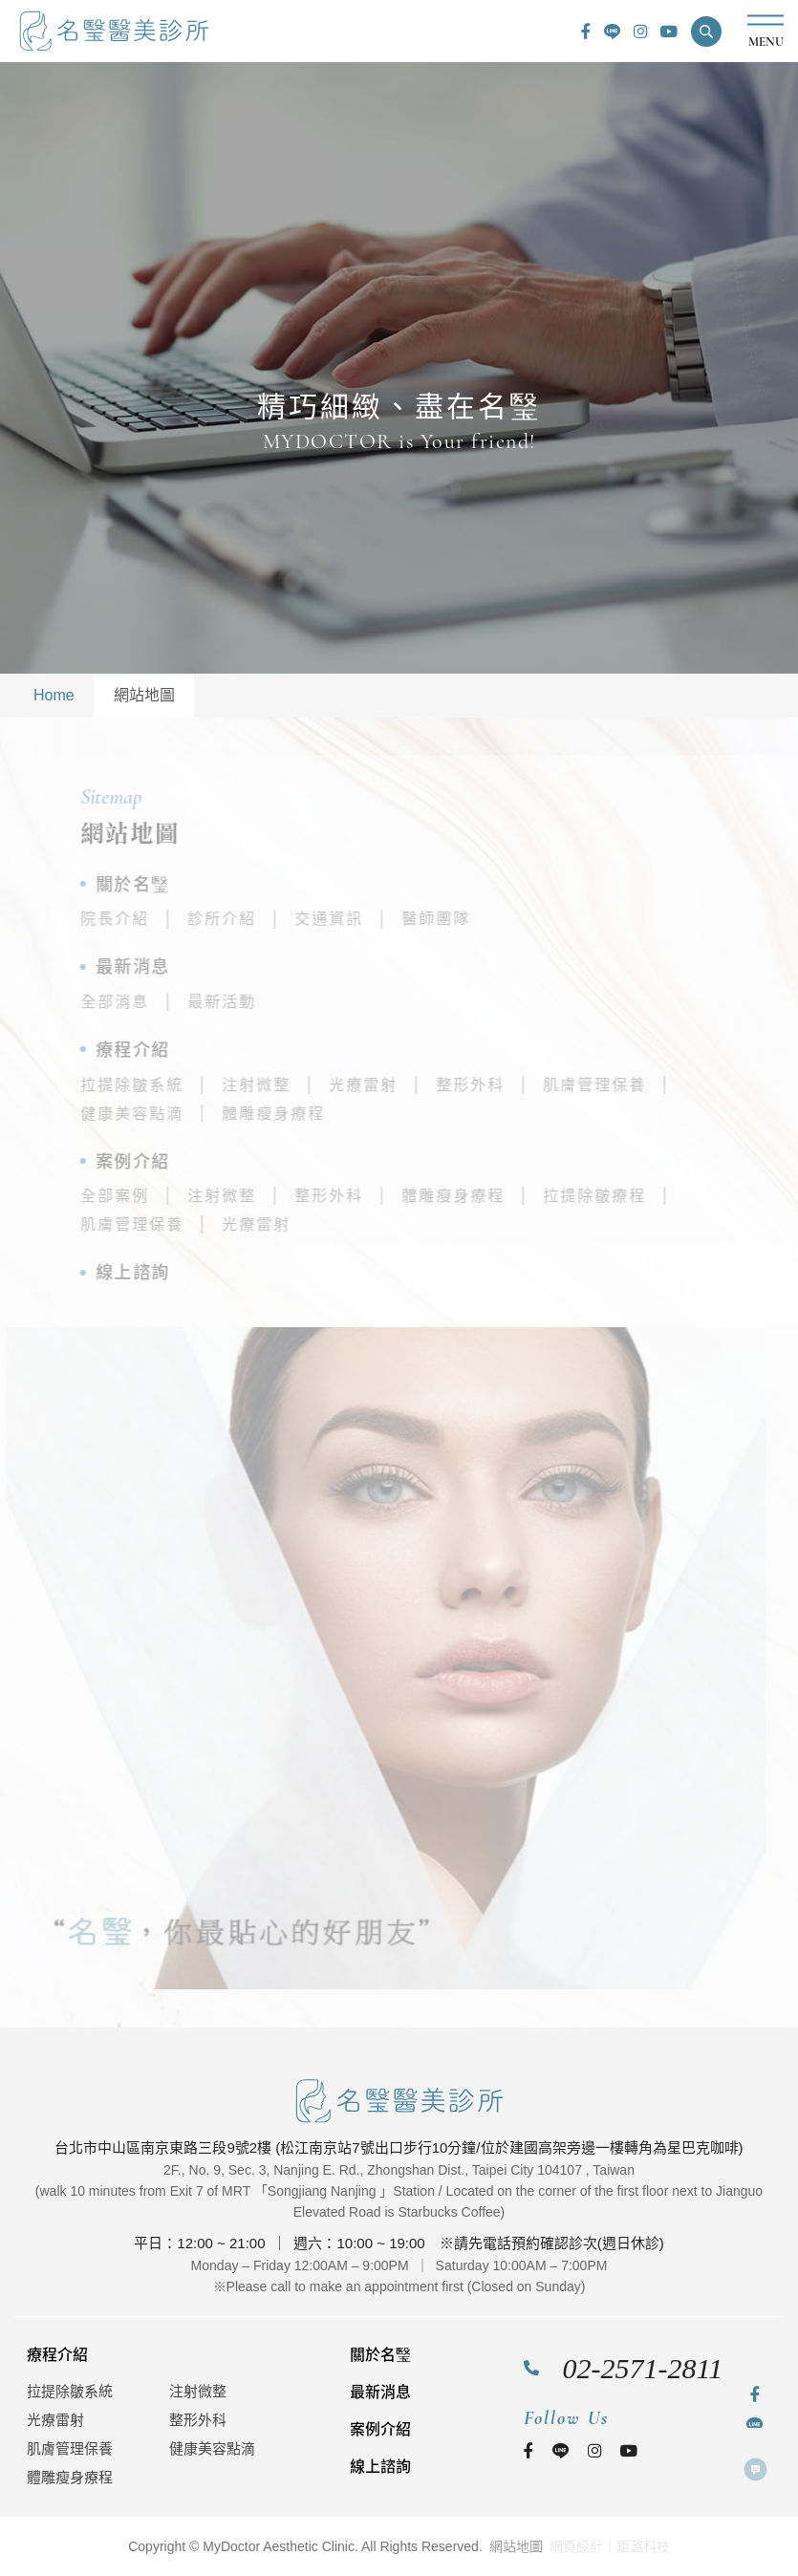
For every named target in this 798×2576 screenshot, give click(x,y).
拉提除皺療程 (658, 1196)
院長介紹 (178, 919)
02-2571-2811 (643, 2368)
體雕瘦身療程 (337, 1114)
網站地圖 (144, 695)
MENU (765, 31)
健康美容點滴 (196, 1114)
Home (54, 695)
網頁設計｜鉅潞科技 (610, 2546)
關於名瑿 (197, 884)
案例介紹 (197, 1161)
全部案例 (178, 1196)
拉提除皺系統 (196, 1085)
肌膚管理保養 (658, 1085)
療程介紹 (197, 1050)
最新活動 (285, 1002)
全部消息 (178, 1002)
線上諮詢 (197, 1272)
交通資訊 (392, 919)
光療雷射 (427, 1085)
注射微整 (320, 1085)
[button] (706, 31)
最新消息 (197, 967)
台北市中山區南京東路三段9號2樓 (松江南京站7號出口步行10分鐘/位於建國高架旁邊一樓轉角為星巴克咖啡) (398, 2147)
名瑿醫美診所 (114, 31)
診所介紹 (285, 919)
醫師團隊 (499, 919)
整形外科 (534, 1085)
